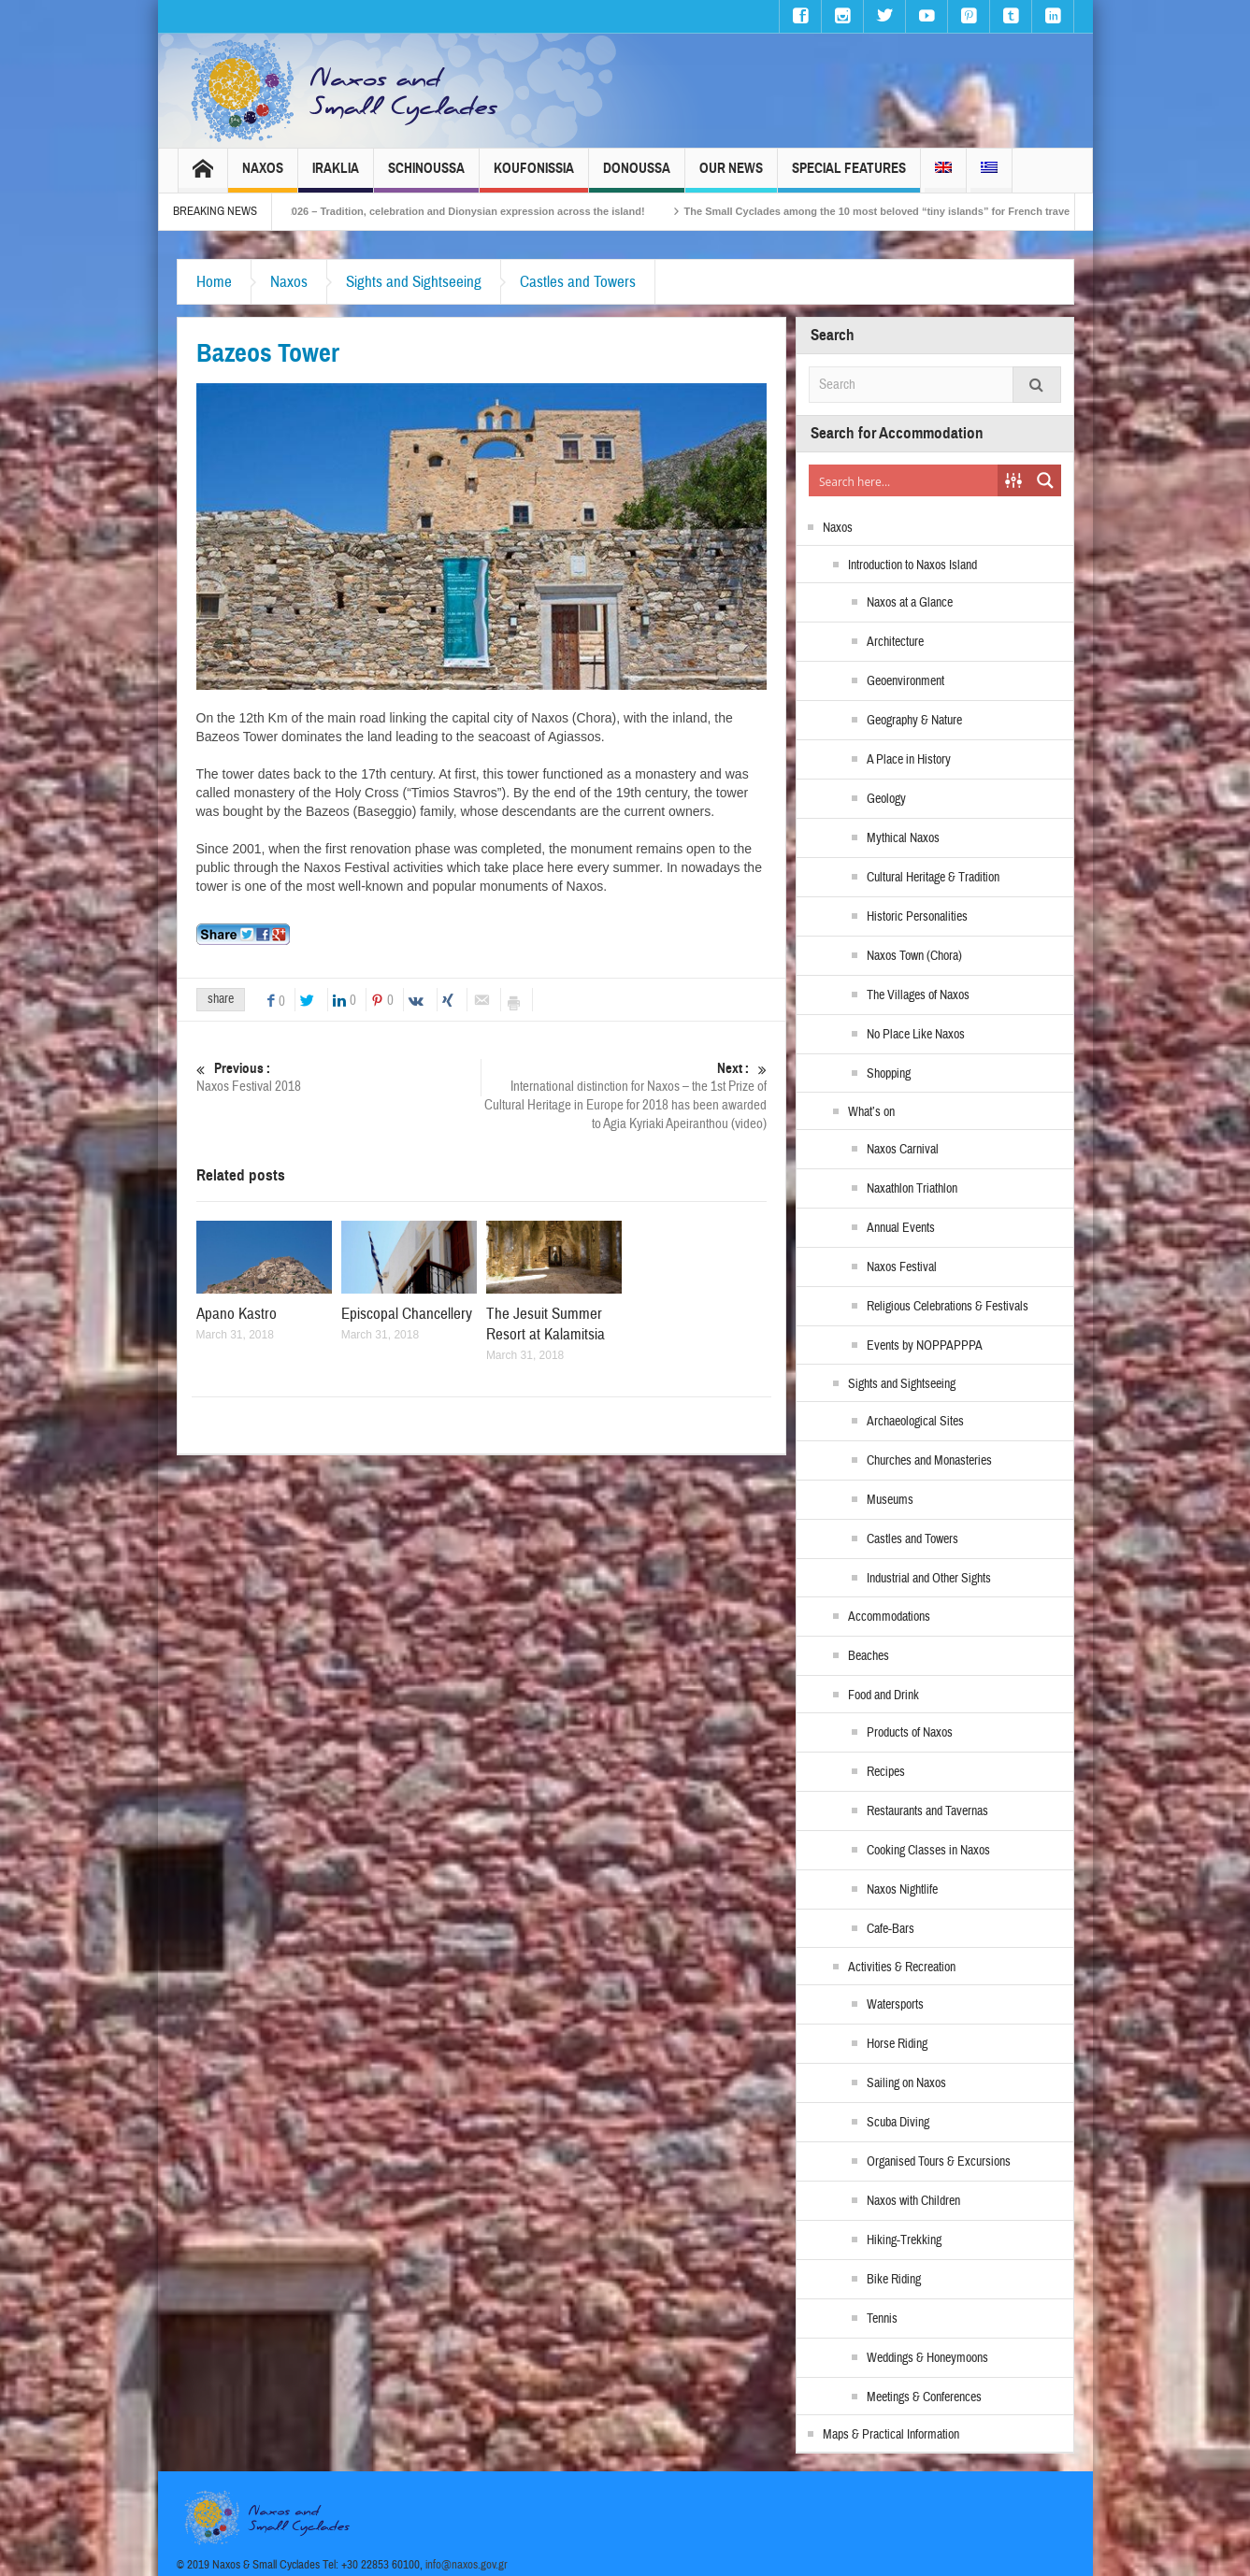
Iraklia (335, 176)
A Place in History (909, 759)
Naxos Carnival (903, 1149)
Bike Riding (894, 2279)
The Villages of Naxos (918, 995)
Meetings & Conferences (924, 2397)
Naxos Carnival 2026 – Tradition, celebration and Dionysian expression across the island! (477, 211)
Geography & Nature (914, 720)
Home (214, 282)
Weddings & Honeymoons (927, 2358)
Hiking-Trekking (904, 2240)
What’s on (871, 1112)
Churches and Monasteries (929, 1461)
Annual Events (901, 1228)
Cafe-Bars (890, 1929)
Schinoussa (426, 176)
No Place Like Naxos (916, 1034)
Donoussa (636, 176)
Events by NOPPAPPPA (925, 1346)
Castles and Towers (578, 282)
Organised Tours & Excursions (939, 2162)
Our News (731, 176)
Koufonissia (534, 176)
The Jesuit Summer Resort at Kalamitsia (545, 1324)
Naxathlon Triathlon (912, 1189)
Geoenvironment (905, 681)
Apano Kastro (236, 1314)
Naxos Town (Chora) (914, 956)
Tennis (882, 2319)
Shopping (889, 1074)
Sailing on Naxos (906, 2083)
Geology (886, 799)
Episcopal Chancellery (406, 1314)
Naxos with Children (913, 2201)
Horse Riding (897, 2044)
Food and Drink (883, 1695)
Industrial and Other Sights (929, 1578)
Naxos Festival (902, 1267)
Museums (890, 1500)
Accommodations (889, 1617)
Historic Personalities (917, 917)
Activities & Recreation (901, 1967)
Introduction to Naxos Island (912, 565)
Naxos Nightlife (902, 1890)
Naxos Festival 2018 (338, 1077)
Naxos (262, 176)
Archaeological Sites (915, 1421)
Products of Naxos (910, 1732)
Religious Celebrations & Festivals (947, 1306)
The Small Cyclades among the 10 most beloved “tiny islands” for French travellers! (939, 211)
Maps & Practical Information (891, 2434)
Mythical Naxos (903, 838)
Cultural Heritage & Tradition (933, 877)
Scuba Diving (898, 2122)
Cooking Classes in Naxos (928, 1850)
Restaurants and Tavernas (927, 1811)
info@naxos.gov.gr (466, 2564)
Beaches (868, 1656)
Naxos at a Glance (910, 602)
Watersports (895, 2004)
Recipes (886, 1772)
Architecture (895, 642)
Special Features (849, 176)
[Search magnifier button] (1045, 480)
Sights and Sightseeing (413, 282)
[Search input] (904, 480)
